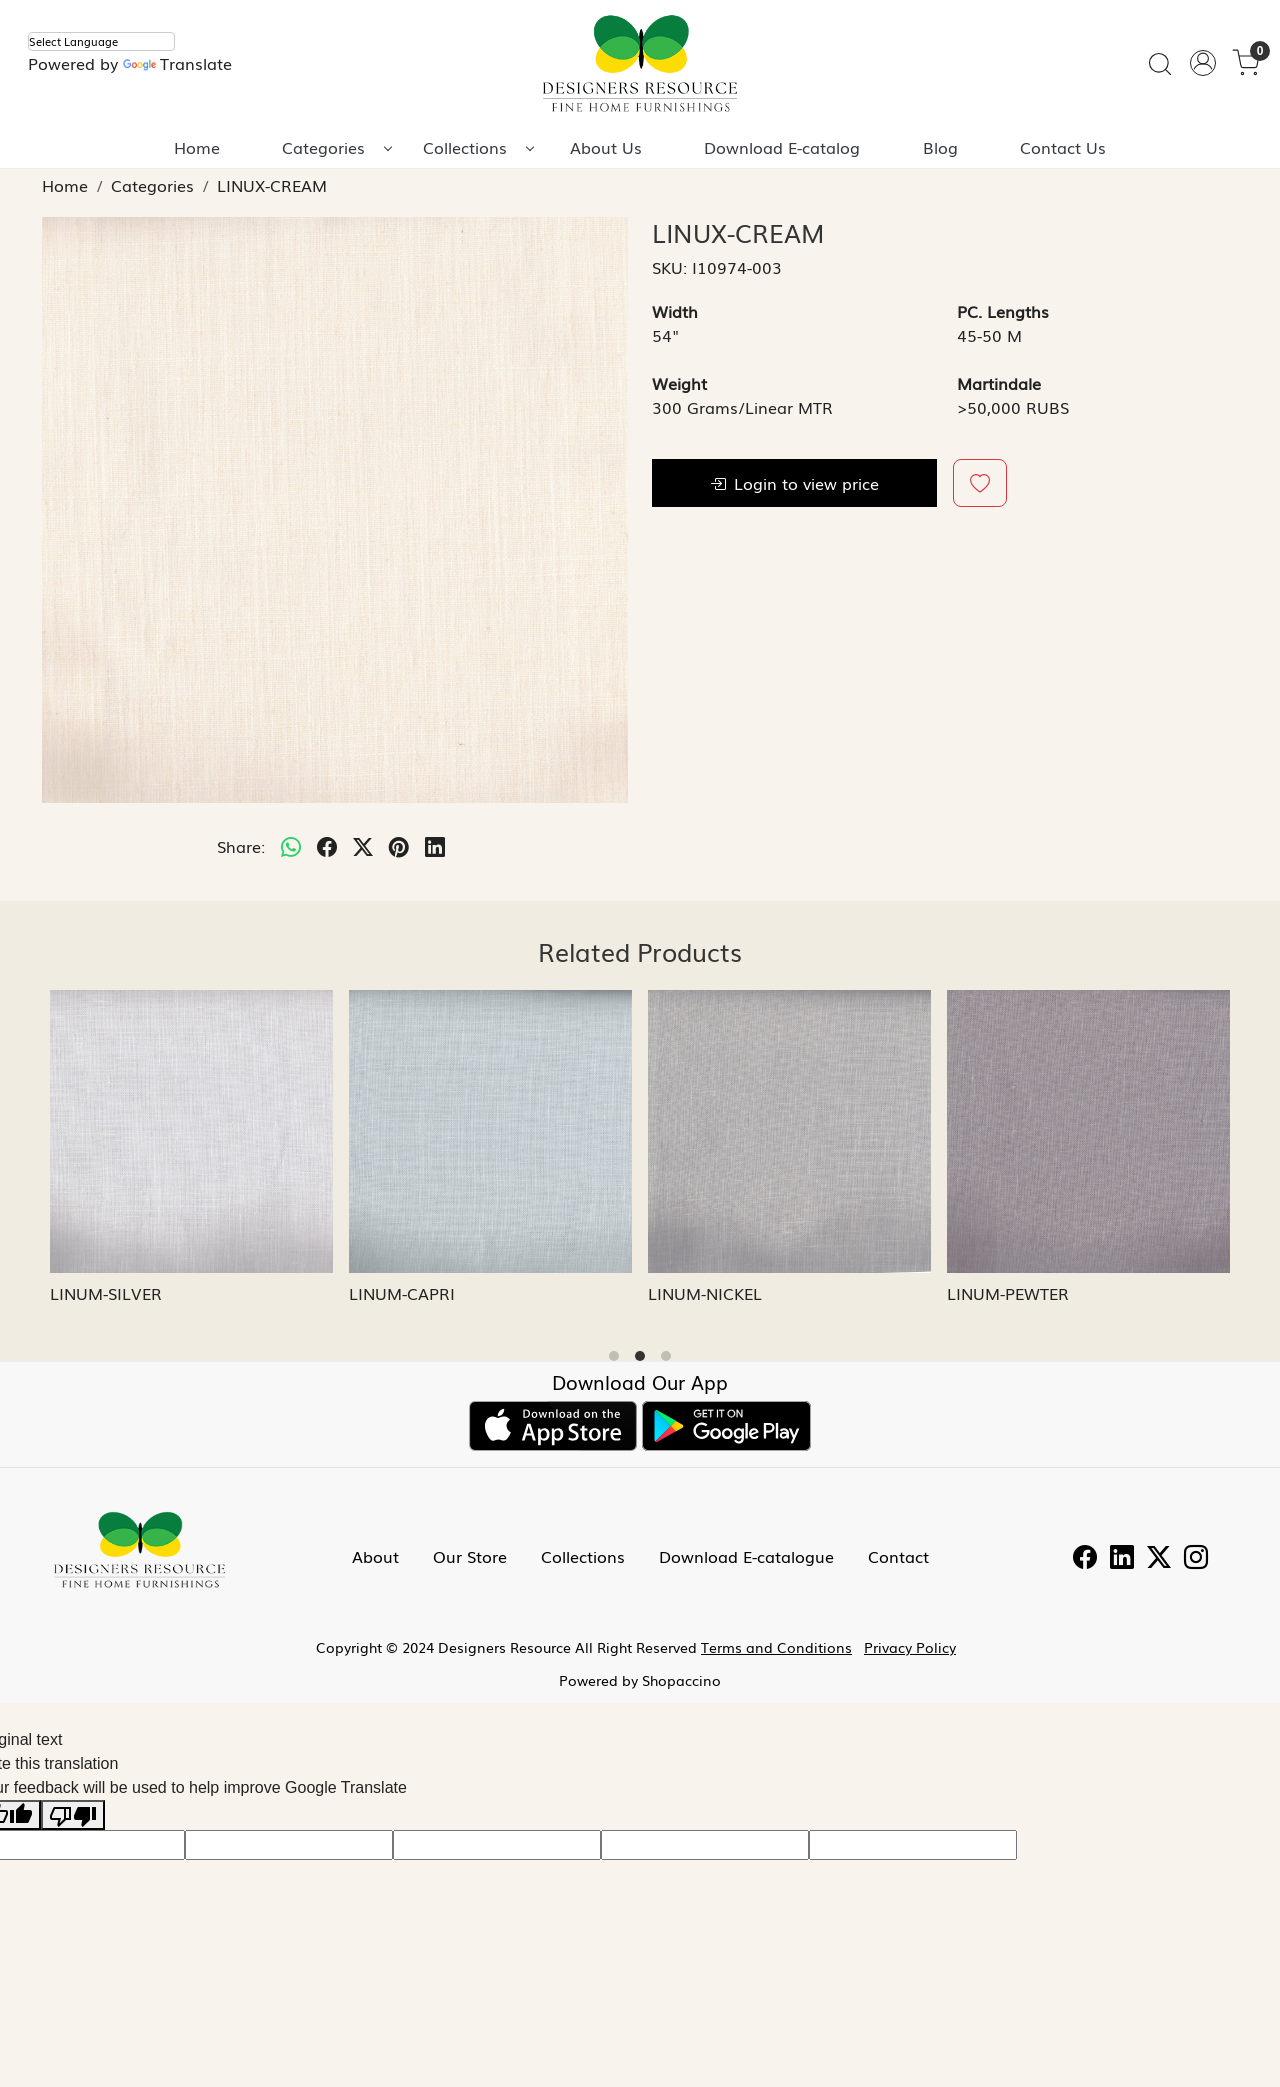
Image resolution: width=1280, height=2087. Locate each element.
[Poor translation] (73, 1815)
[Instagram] (1196, 1559)
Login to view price (794, 483)
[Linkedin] (1122, 1559)
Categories (336, 147)
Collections (478, 147)
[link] (1160, 63)
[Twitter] (1159, 1559)
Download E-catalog (782, 147)
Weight (679, 383)
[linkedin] (435, 846)
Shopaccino (681, 1680)
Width (675, 311)
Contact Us (1063, 147)
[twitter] (363, 846)
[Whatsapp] (291, 846)
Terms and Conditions (776, 1647)
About (375, 1556)
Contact (898, 1556)
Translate (177, 63)
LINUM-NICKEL (705, 1293)
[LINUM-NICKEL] (789, 1131)
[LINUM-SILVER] (191, 1131)
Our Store (470, 1556)
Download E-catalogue (746, 1556)
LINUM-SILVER (106, 1293)
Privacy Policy (910, 1647)
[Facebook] (1085, 1559)
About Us (606, 147)
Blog (940, 147)
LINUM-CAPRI (402, 1293)
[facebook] (327, 846)
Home (197, 147)
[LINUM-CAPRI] (490, 1131)
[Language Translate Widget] (101, 41)
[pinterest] (399, 846)
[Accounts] (1203, 63)
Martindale (999, 383)
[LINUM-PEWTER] (1088, 1131)
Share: (241, 846)
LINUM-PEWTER (1008, 1293)
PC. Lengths (1003, 311)
